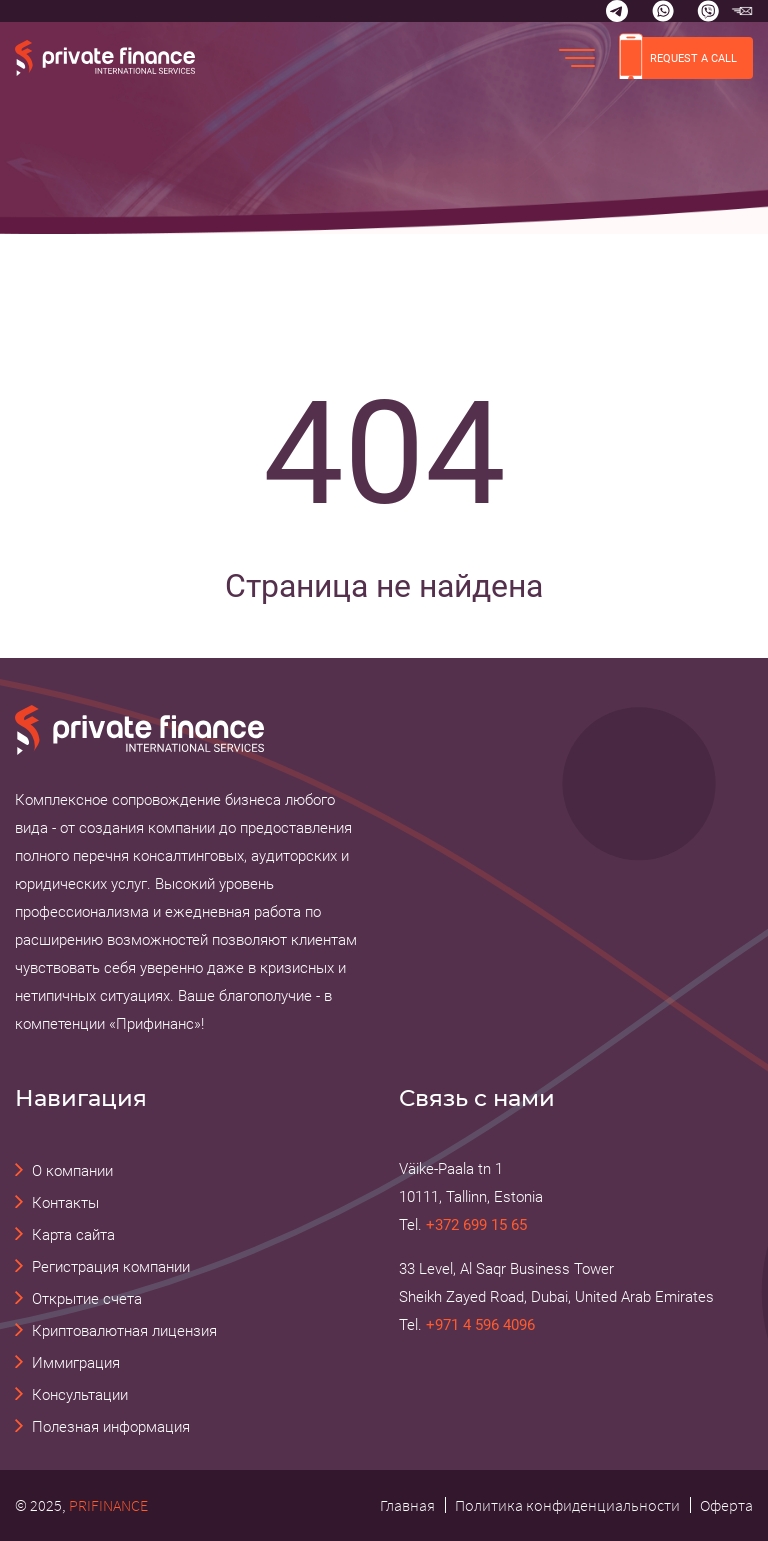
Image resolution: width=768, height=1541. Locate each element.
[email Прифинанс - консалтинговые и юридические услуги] (742, 11)
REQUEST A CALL (678, 58)
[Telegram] (617, 11)
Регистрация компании (111, 1267)
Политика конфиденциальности (567, 1505)
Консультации (80, 1395)
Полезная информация (111, 1427)
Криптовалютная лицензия (124, 1331)
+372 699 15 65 (476, 1225)
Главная (407, 1505)
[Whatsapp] (663, 11)
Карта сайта (73, 1235)
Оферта (726, 1505)
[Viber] (708, 11)
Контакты (65, 1203)
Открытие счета (87, 1299)
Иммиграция (76, 1363)
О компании (72, 1171)
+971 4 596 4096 (480, 1325)
